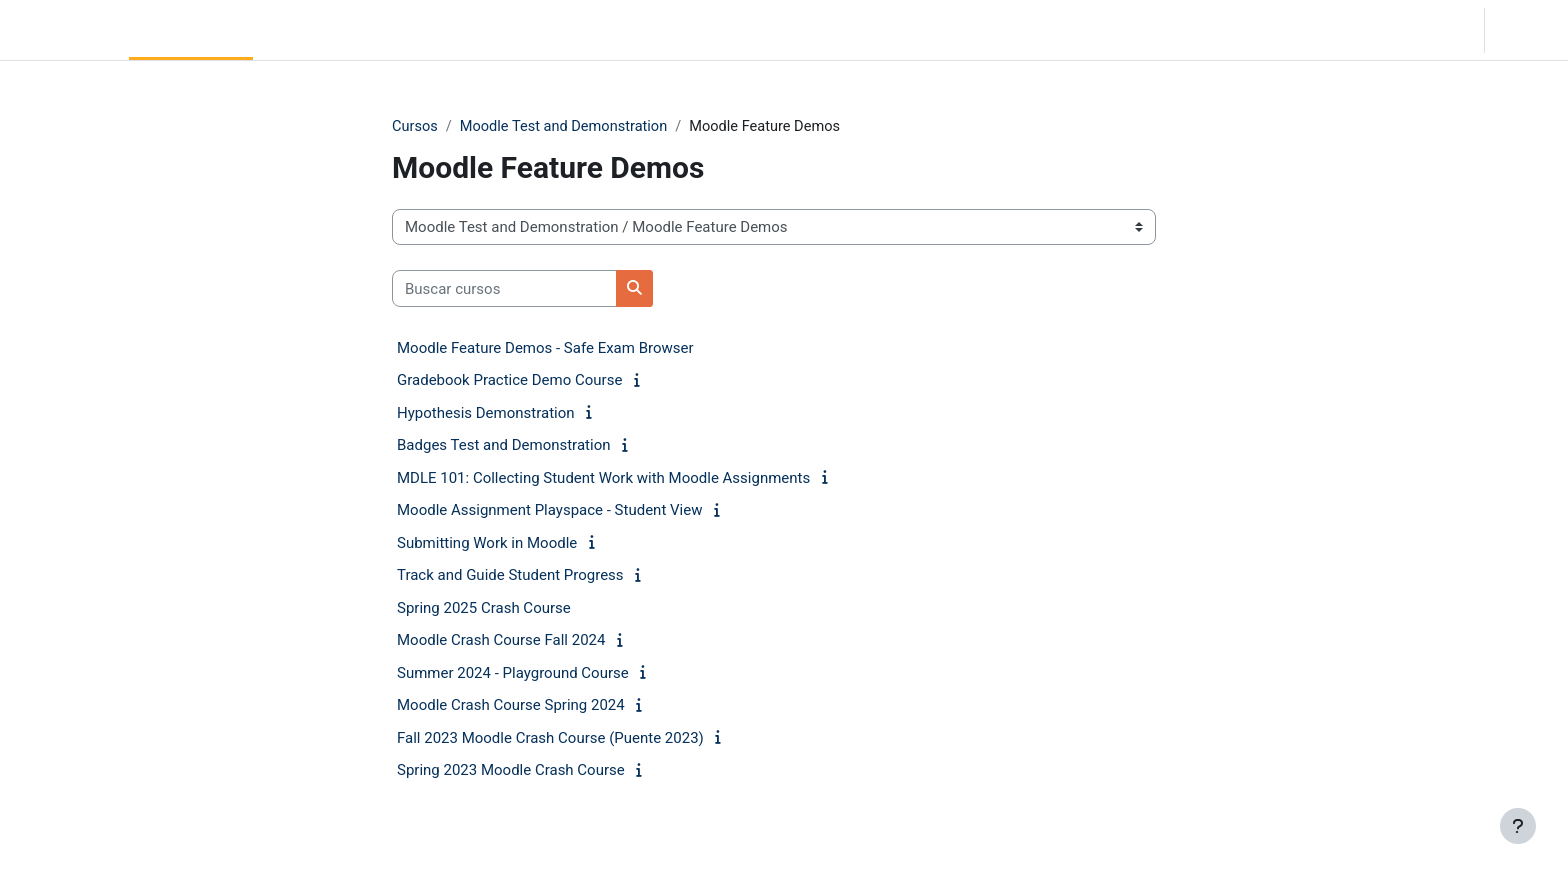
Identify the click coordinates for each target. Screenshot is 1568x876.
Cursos (415, 127)
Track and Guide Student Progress (510, 576)
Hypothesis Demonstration (486, 414)
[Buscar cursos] (504, 289)
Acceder (1524, 30)
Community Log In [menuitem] (322, 30)
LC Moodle (60, 30)
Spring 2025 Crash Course (484, 609)
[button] (1358, 30)
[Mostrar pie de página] (1518, 826)
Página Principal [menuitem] (191, 30)
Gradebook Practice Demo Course (509, 381)
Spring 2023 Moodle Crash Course (511, 771)
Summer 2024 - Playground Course (513, 674)
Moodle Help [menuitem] (441, 30)
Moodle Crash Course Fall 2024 (501, 641)
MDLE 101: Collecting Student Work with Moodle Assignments (603, 479)
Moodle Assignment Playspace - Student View (549, 511)
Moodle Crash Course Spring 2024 (511, 706)
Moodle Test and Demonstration (568, 127)
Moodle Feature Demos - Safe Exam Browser (545, 349)
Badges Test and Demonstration (503, 446)
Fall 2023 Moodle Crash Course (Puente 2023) (550, 739)
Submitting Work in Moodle (487, 544)
